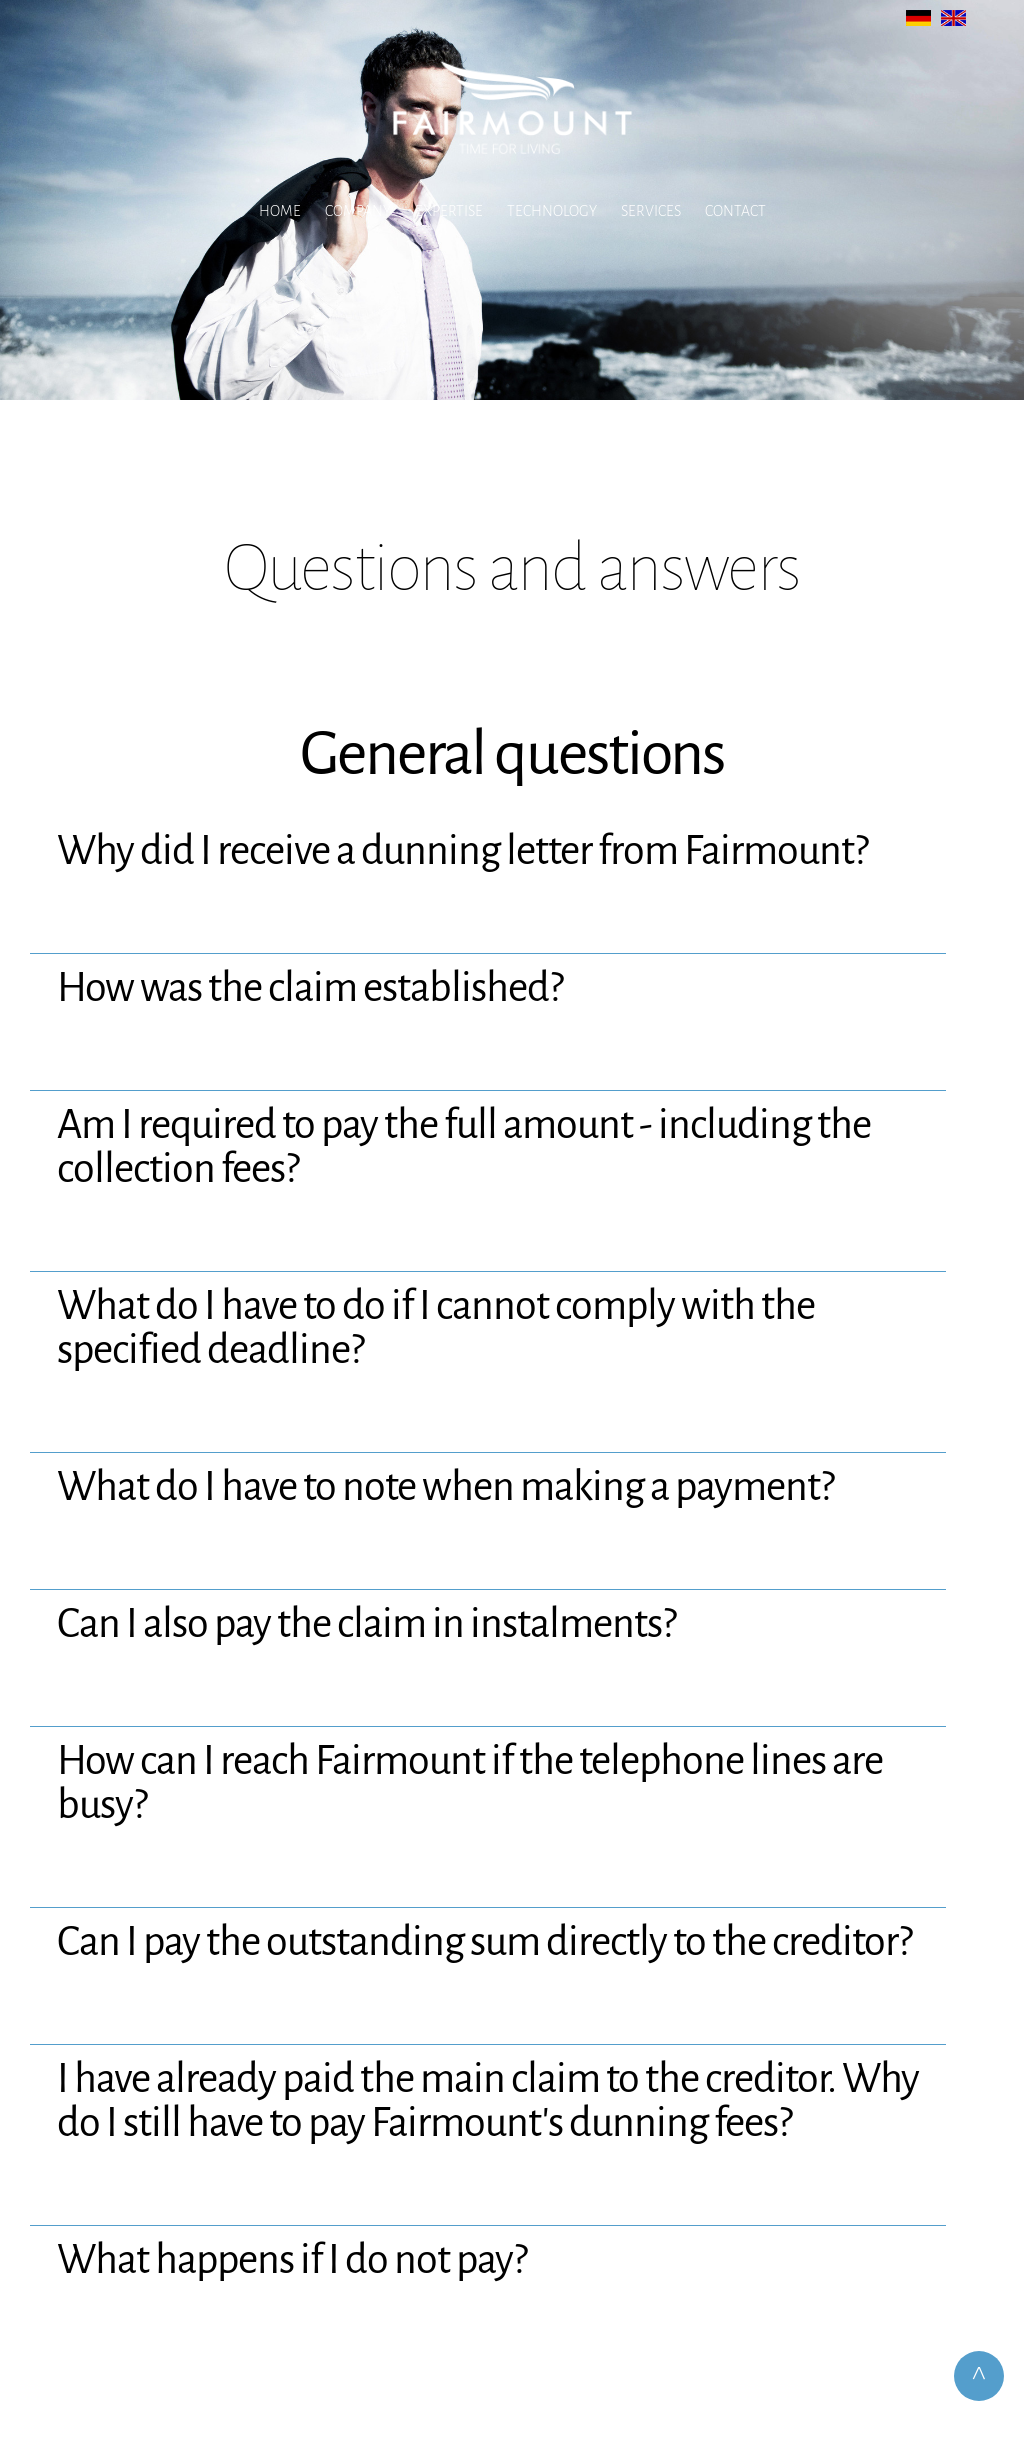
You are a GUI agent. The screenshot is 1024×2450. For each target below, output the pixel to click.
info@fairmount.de (537, 2237)
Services (651, 211)
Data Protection (561, 2307)
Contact (735, 211)
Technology (552, 211)
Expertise (449, 211)
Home (280, 211)
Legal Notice (451, 2307)
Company (358, 211)
